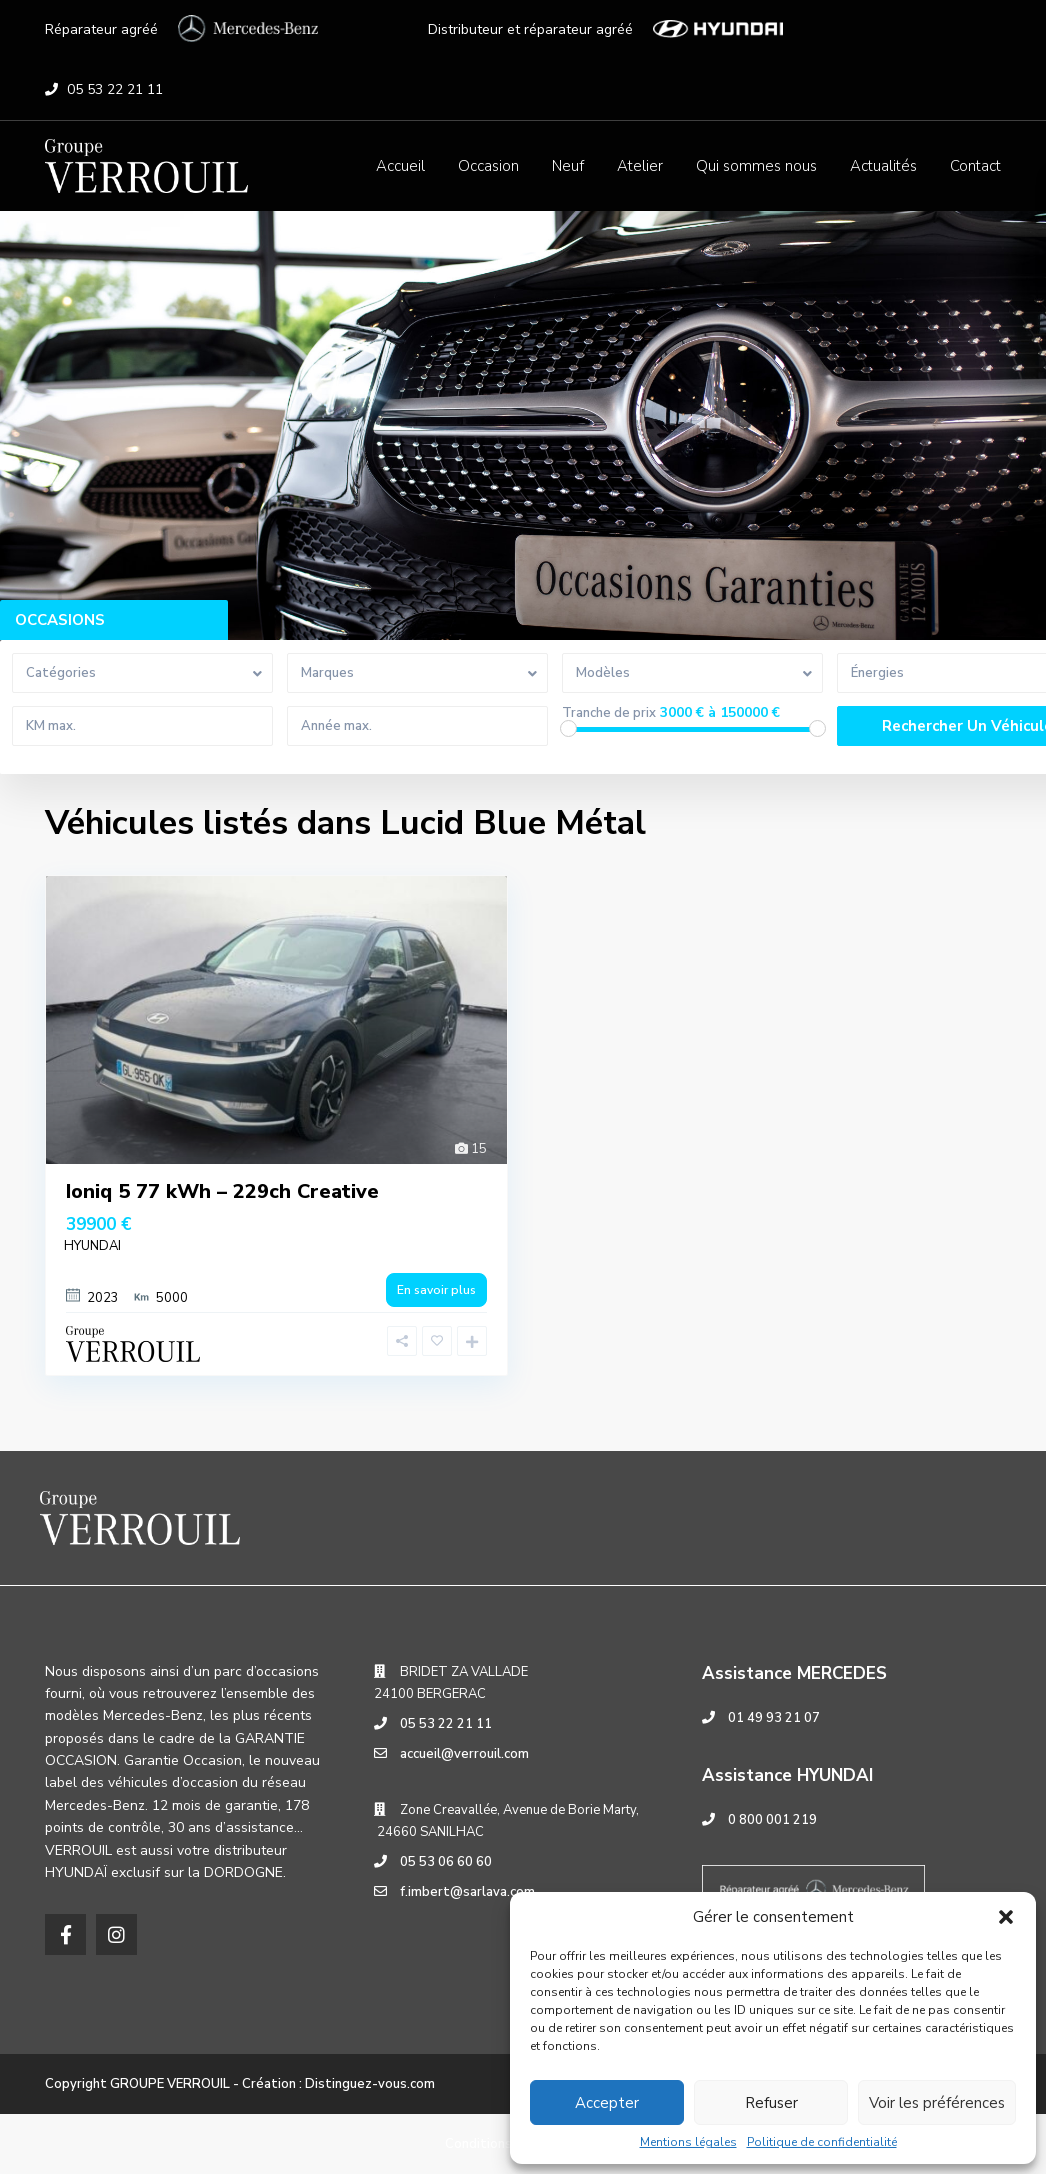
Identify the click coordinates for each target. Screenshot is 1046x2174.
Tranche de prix (609, 713)
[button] (1006, 1917)
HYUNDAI (92, 1246)
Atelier (640, 166)
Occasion (488, 166)
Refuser (771, 2103)
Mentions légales (688, 2142)
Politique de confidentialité (822, 2142)
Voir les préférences (937, 2103)
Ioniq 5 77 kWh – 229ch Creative (222, 1191)
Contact (975, 166)
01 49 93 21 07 (774, 1718)
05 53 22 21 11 (115, 89)
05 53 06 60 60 (446, 1862)
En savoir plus (436, 1290)
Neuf (568, 166)
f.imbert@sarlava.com (467, 1892)
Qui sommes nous (756, 166)
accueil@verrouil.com (464, 1754)
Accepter (607, 2103)
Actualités (883, 166)
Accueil (400, 166)
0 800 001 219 (772, 1820)
